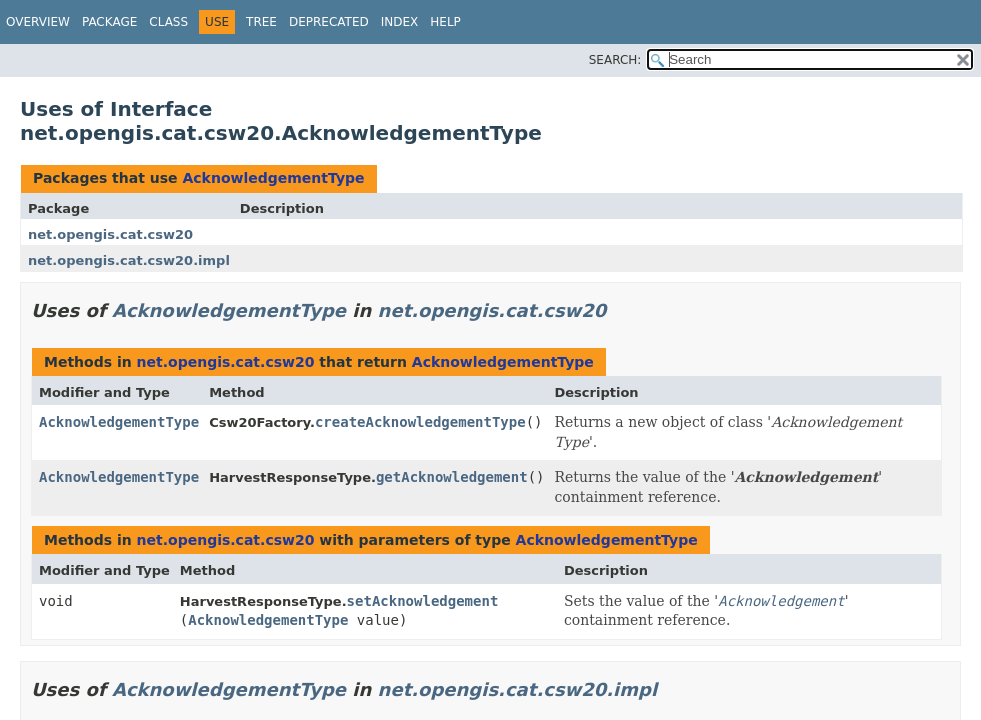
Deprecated (329, 22)
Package (109, 22)
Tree (261, 22)
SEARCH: (615, 60)
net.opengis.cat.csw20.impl (129, 260)
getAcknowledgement (452, 477)
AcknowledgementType (273, 178)
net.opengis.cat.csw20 (110, 234)
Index (400, 22)
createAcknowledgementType (420, 422)
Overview (38, 22)
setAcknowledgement (423, 601)
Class (168, 22)
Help (445, 22)
